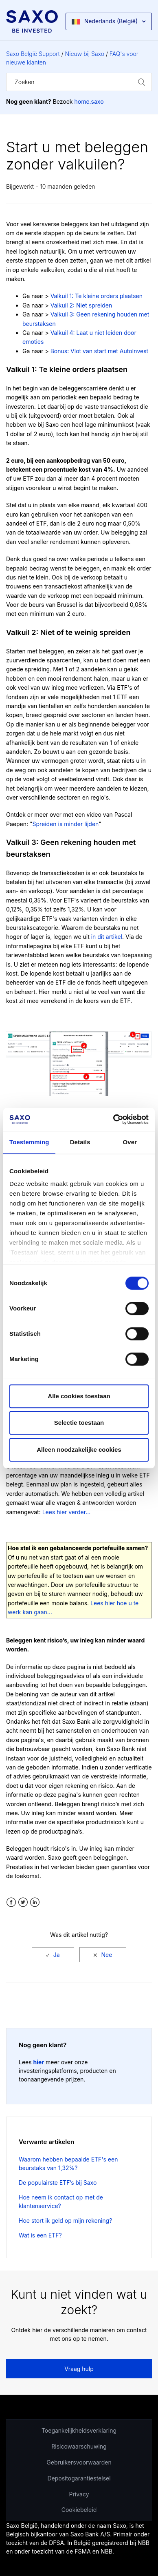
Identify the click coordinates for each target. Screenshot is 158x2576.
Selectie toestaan (79, 1422)
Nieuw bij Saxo (84, 53)
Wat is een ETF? (40, 2235)
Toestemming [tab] (29, 1142)
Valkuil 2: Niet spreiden (81, 305)
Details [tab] (80, 1142)
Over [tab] (130, 1142)
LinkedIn (35, 1902)
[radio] (53, 1954)
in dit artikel (106, 936)
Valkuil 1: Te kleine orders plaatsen (96, 295)
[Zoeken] (79, 82)
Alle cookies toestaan (79, 1396)
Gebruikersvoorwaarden (78, 2462)
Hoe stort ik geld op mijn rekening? (65, 2220)
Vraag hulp (79, 2368)
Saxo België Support (33, 53)
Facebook (11, 1902)
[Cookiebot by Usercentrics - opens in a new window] (113, 1119)
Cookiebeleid (79, 2509)
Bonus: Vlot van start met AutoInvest (99, 351)
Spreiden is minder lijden (65, 823)
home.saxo (88, 101)
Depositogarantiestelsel (78, 2478)
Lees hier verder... (67, 1512)
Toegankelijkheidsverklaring (79, 2430)
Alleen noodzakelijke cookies (79, 1449)
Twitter (23, 1902)
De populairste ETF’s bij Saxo (58, 2182)
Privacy (79, 2494)
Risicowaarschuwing (78, 2446)
